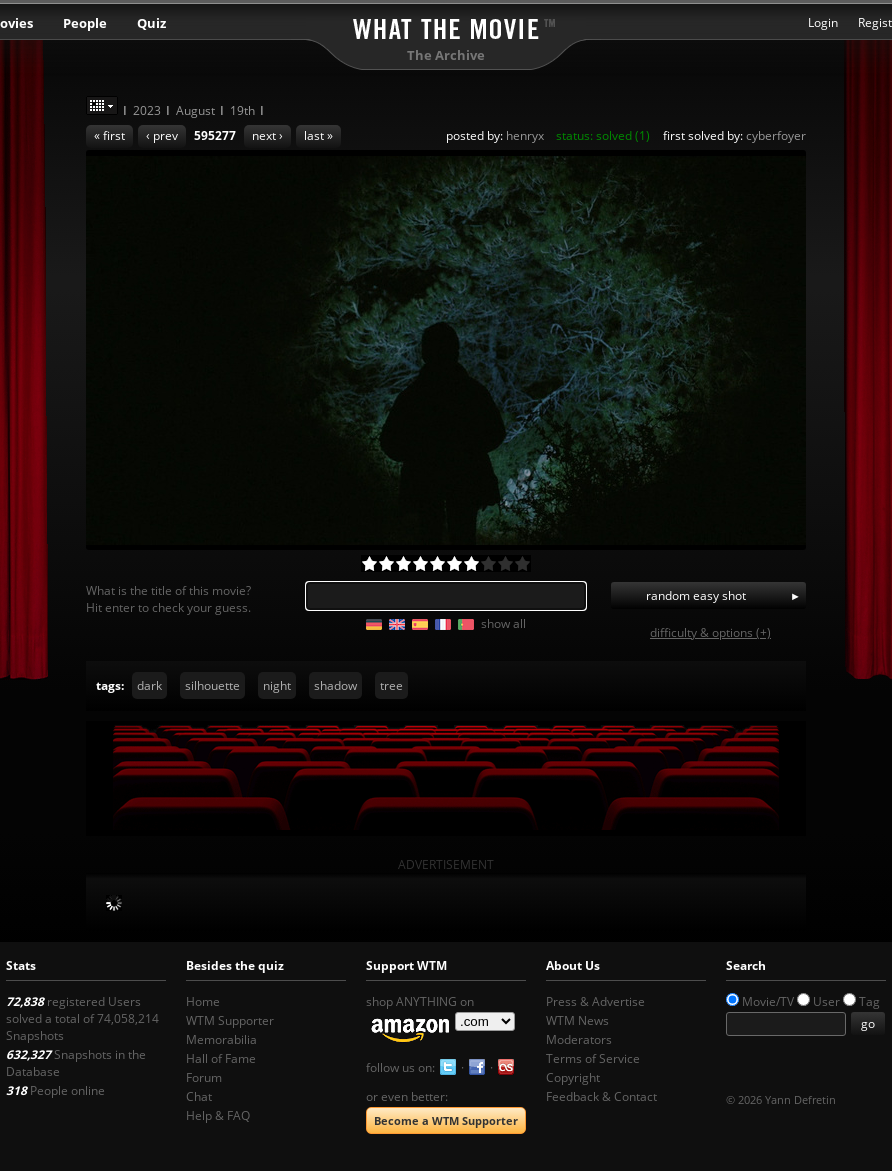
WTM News (577, 1020)
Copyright (573, 1077)
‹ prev (162, 135)
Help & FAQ (218, 1115)
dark (149, 685)
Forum (204, 1077)
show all (503, 623)
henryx (525, 135)
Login (823, 22)
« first (109, 135)
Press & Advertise (595, 1001)
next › (267, 135)
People (85, 23)
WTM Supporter (230, 1020)
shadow (335, 685)
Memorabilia (221, 1039)
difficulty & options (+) (710, 632)
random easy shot (696, 595)
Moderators (579, 1039)
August (195, 110)
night (277, 685)
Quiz (151, 23)
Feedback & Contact (601, 1096)
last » (318, 135)
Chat (199, 1096)
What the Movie (446, 25)
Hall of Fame (221, 1058)
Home (203, 1001)
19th (242, 110)
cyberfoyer (776, 135)
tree (391, 685)
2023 (147, 110)
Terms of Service (593, 1058)
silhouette (212, 685)
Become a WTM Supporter (446, 1120)
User (826, 1001)
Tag (869, 1001)
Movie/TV (768, 1001)
